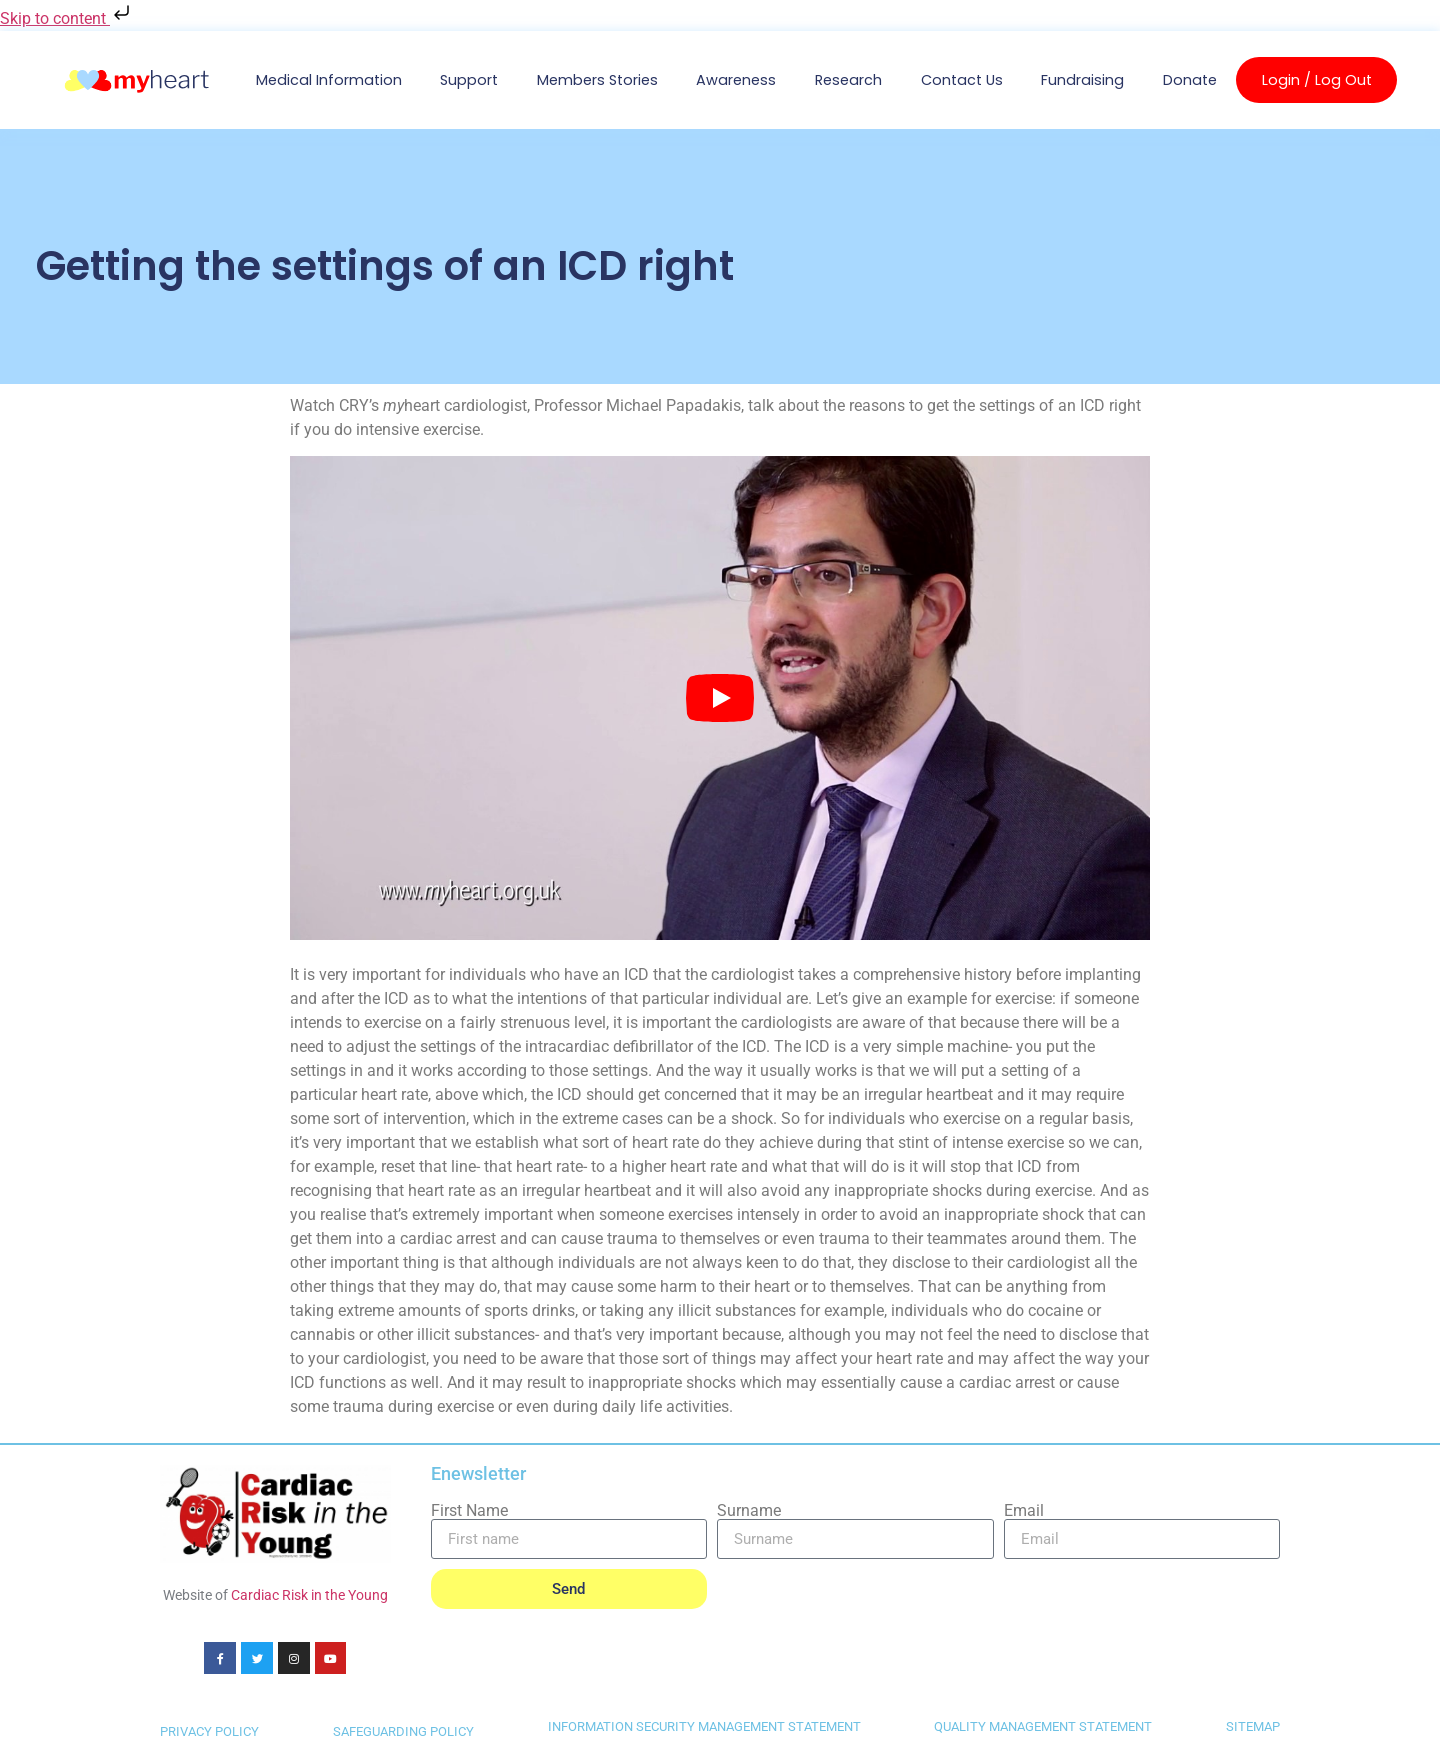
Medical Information (329, 80)
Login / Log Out (1317, 80)
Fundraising (1082, 80)
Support (469, 80)
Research (848, 80)
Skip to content (67, 18)
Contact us (962, 80)
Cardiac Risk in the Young (309, 1595)
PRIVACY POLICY (209, 1733)
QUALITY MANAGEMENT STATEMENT (1043, 1728)
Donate (1190, 80)
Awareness (736, 80)
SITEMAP (1253, 1728)
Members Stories (597, 80)
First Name (469, 1511)
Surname (749, 1511)
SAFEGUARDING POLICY (403, 1733)
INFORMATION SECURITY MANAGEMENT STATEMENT (704, 1728)
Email (1024, 1511)
